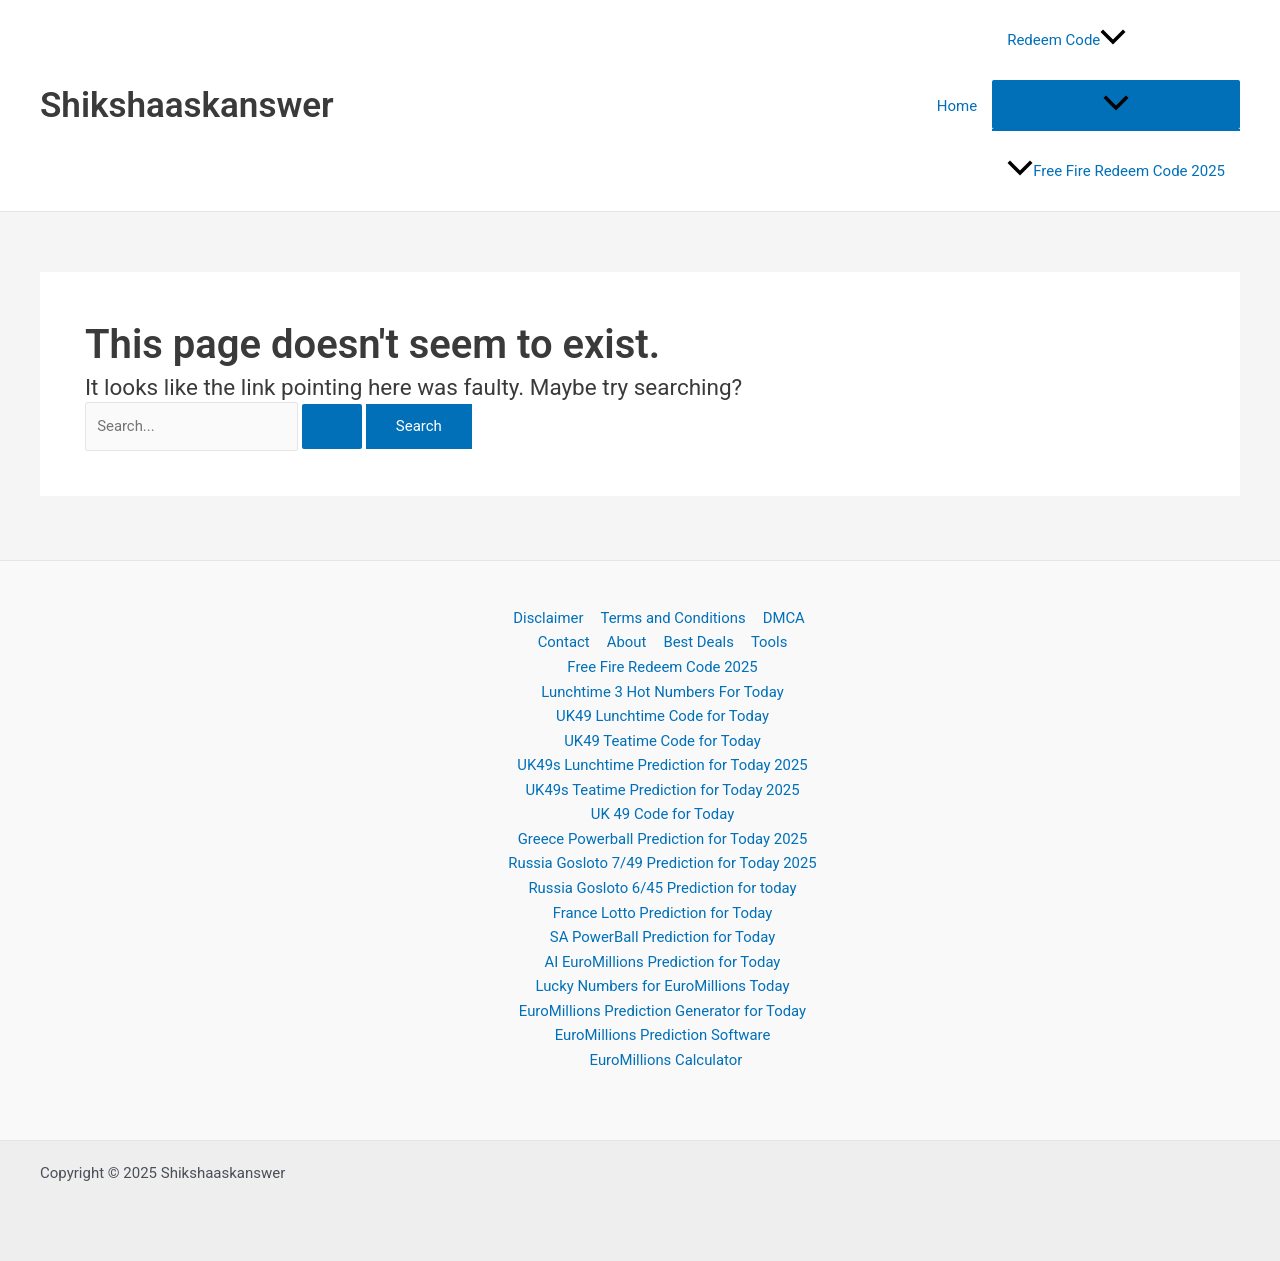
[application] (1113, 40)
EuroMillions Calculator (666, 1060)
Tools (766, 639)
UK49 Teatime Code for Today (662, 738)
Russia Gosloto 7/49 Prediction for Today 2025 (662, 862)
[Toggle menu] (1116, 104)
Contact (566, 639)
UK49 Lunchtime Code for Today (662, 714)
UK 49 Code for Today (662, 813)
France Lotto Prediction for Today (663, 912)
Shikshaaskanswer (187, 105)
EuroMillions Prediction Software (663, 1035)
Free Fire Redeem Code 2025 (1116, 171)
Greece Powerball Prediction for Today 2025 (663, 837)
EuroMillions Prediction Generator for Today (663, 1011)
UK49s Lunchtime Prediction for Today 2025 (662, 763)
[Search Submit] (342, 427)
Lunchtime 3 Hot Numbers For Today (662, 689)
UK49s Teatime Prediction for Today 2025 (662, 788)
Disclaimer (549, 615)
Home (957, 106)
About (627, 639)
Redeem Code (1066, 40)
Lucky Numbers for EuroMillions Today (662, 986)
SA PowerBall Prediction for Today (662, 936)
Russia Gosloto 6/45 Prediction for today (662, 887)
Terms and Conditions (673, 615)
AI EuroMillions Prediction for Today (663, 961)
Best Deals (697, 639)
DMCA (782, 615)
